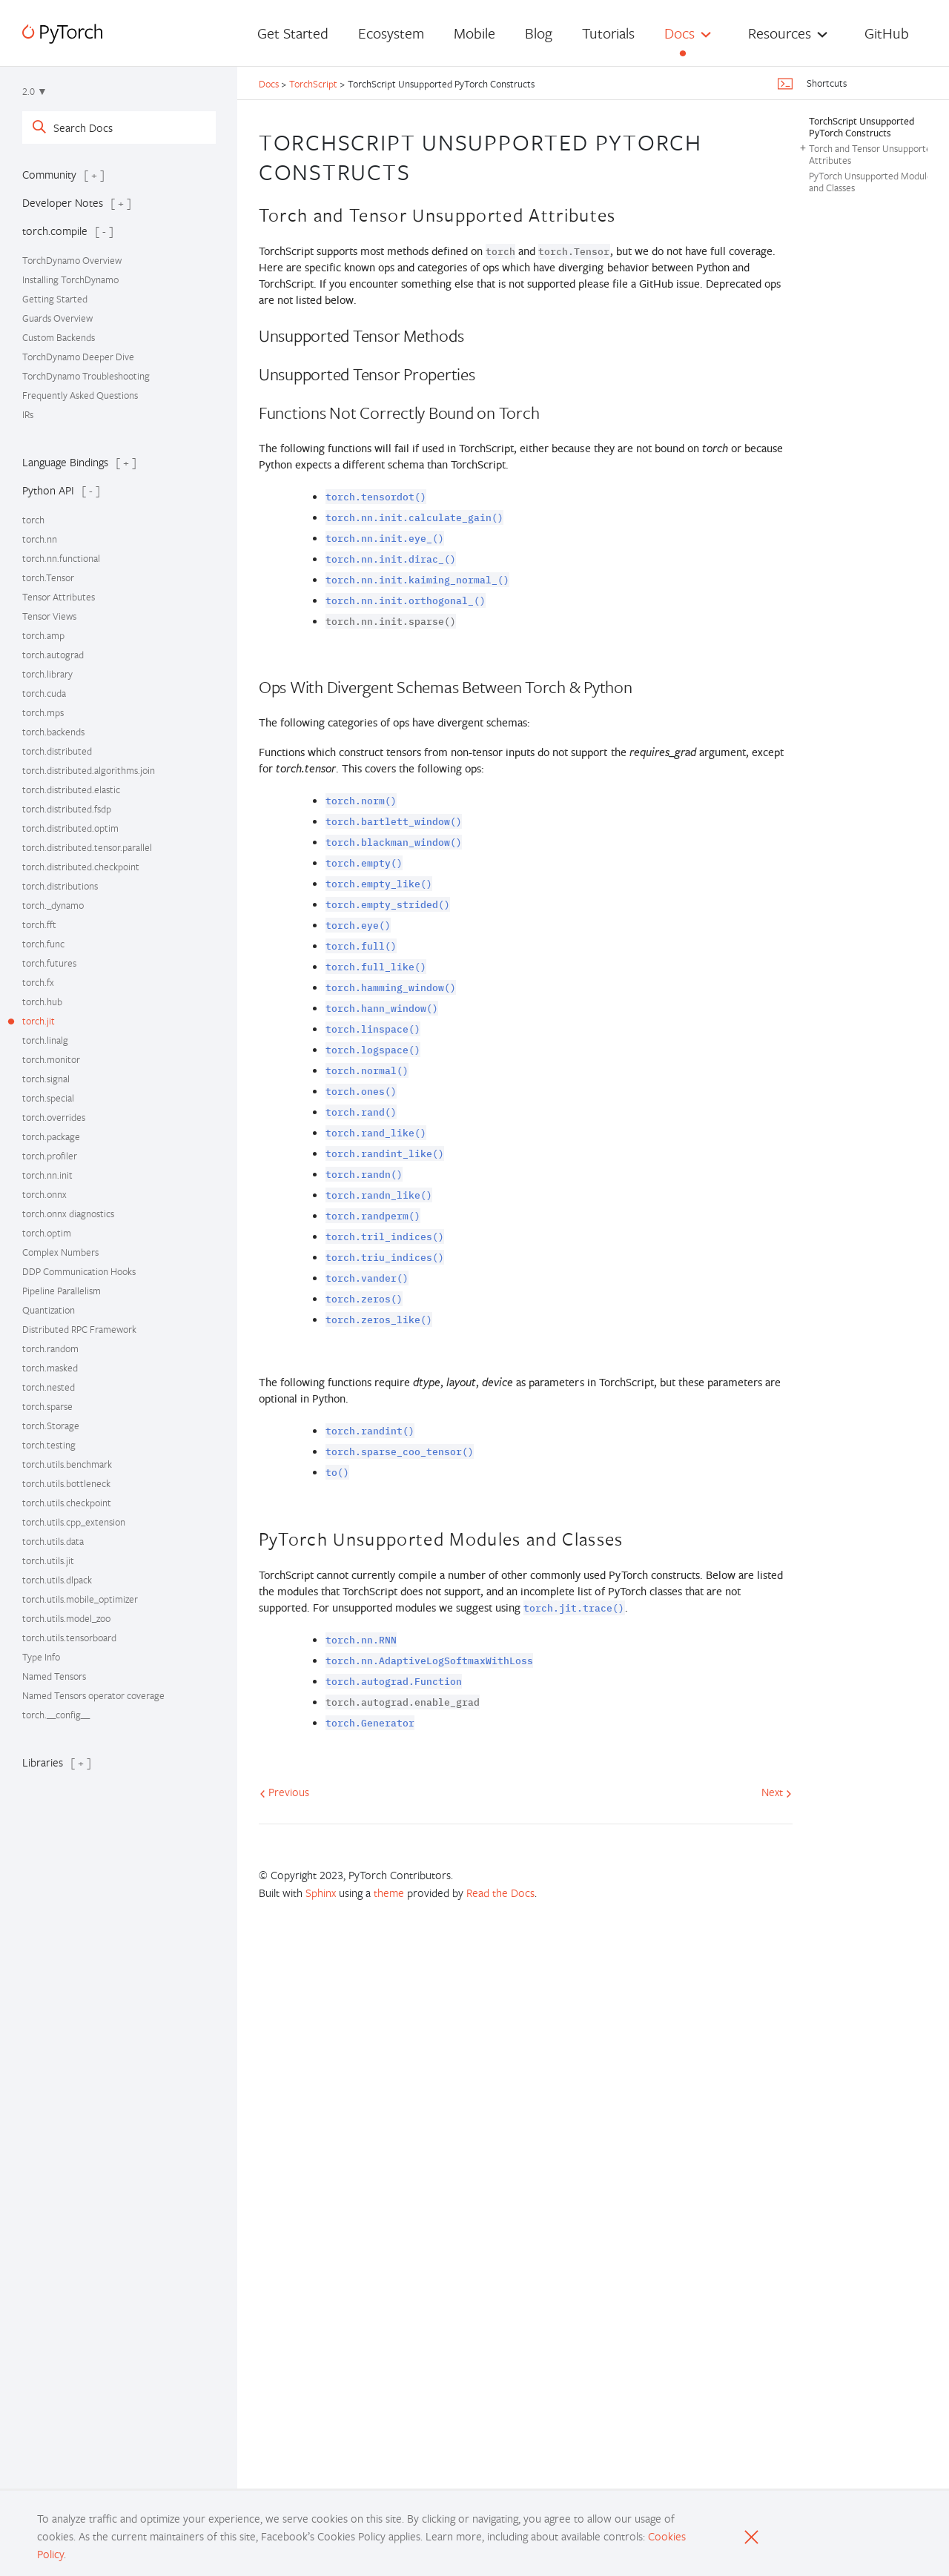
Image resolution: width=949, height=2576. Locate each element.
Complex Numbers (60, 1252)
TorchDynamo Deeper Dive (78, 356)
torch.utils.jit (48, 1560)
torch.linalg (45, 1040)
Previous (284, 1791)
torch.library (47, 674)
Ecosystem (391, 33)
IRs (27, 414)
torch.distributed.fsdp (66, 809)
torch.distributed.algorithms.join (88, 770)
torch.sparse (47, 1406)
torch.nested (48, 1387)
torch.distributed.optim (70, 828)
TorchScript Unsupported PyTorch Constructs (861, 127)
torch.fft (39, 924)
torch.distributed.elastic (71, 789)
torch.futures (49, 963)
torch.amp (43, 635)
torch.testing (49, 1445)
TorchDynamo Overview (72, 260)
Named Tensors (54, 1676)
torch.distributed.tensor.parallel (87, 847)
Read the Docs (500, 1892)
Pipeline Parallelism (61, 1291)
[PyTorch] (62, 34)
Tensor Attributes (58, 597)
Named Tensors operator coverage (93, 1695)
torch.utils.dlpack (57, 1580)
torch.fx (38, 982)
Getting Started (54, 299)
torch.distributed (57, 751)
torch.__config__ (56, 1715)
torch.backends (53, 732)
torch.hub (42, 1001)
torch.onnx (44, 1194)
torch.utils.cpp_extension (73, 1522)
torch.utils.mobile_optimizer (80, 1599)
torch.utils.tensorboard (69, 1637)
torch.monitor (51, 1059)
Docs (679, 33)
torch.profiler (49, 1156)
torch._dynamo (53, 905)
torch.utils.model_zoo (66, 1618)
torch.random (50, 1348)
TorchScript (313, 83)
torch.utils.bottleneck (66, 1483)
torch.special (48, 1098)
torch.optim (46, 1233)
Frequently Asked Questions (80, 395)
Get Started (292, 33)
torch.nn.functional (61, 558)
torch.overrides (53, 1117)
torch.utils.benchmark (67, 1464)
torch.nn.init (47, 1175)
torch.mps (43, 712)
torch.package (51, 1136)
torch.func (43, 944)
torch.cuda (44, 693)
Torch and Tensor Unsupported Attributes (872, 154)
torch (33, 520)
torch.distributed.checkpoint (80, 867)
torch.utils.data (53, 1541)
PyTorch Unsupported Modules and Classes (872, 181)
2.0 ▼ (34, 91)
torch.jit (38, 1021)
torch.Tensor (48, 577)
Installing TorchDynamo (70, 279)
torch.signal (46, 1079)
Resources (779, 33)
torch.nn (39, 539)
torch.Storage (50, 1425)
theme (389, 1892)
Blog (538, 33)
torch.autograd (53, 654)
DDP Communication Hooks (79, 1271)
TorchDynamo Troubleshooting (86, 376)
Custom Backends (58, 337)
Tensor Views (49, 616)
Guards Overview (57, 318)
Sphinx (320, 1892)
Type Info (41, 1657)
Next (776, 1791)
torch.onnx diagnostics (68, 1213)
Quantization (48, 1310)
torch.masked (50, 1368)
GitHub (886, 33)
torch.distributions (60, 886)
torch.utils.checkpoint (66, 1503)
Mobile (474, 33)
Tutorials (608, 33)
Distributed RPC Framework (79, 1329)
